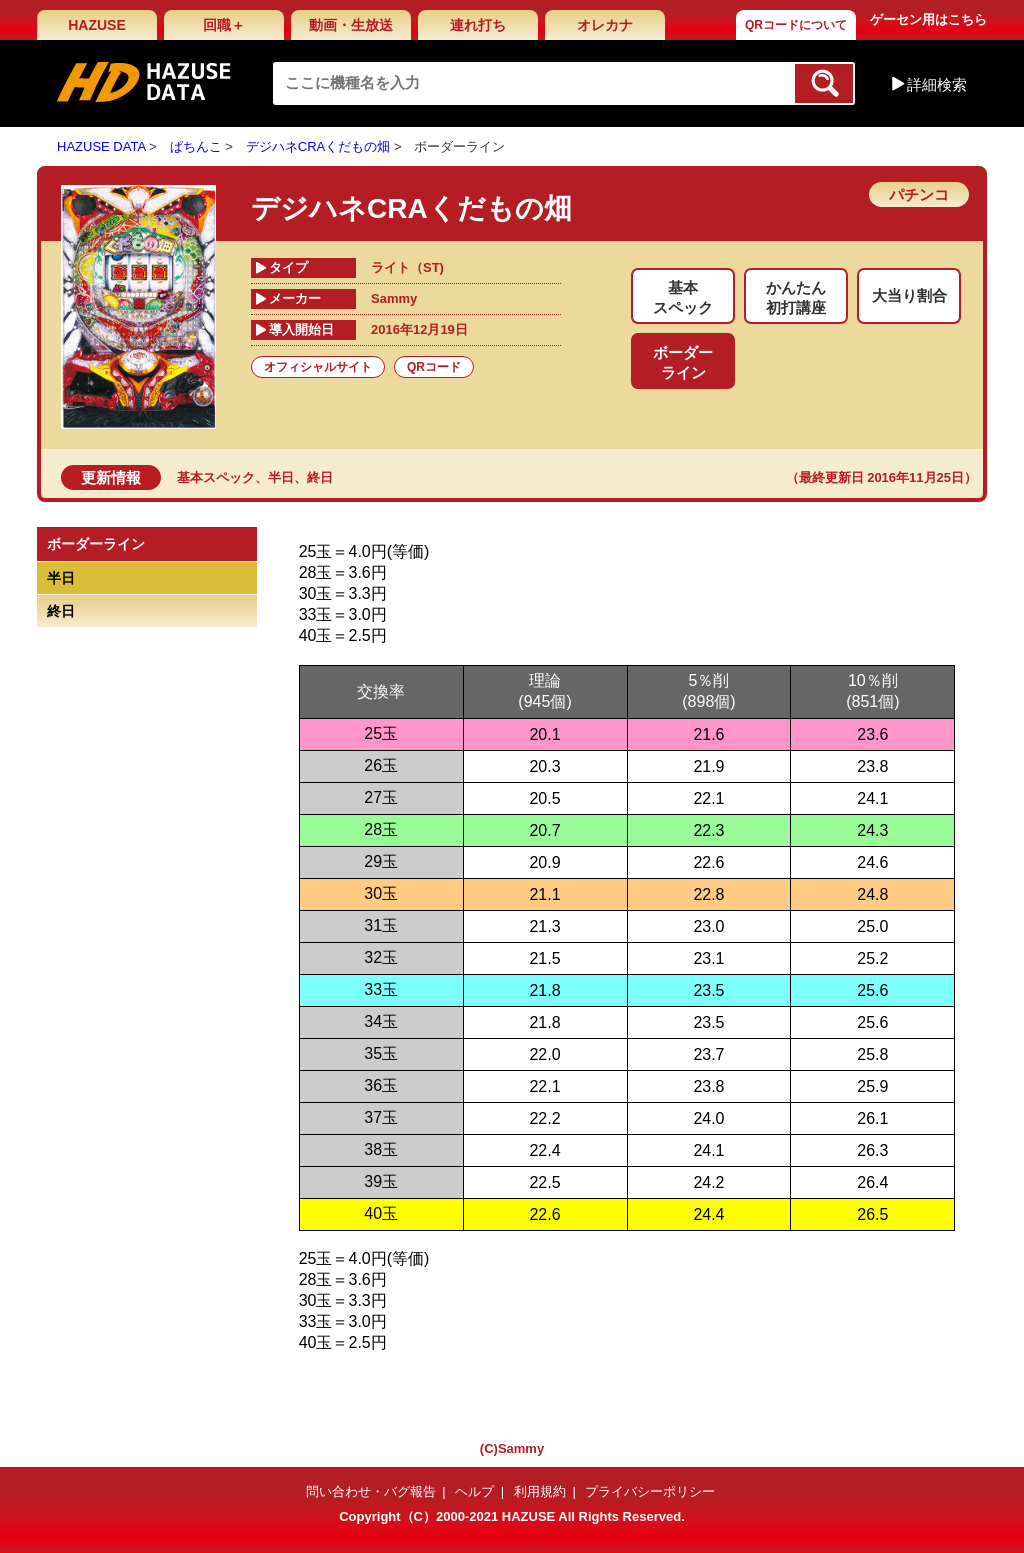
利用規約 (540, 1491)
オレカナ (605, 25)
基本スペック (216, 477)
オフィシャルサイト (318, 367)
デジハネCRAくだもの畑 (318, 146)
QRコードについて (796, 25)
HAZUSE (97, 25)
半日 (281, 477)
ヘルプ (474, 1491)
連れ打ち (478, 25)
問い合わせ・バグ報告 (371, 1491)
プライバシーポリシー (650, 1491)
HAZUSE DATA (101, 146)
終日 (320, 477)
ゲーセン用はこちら (928, 19)
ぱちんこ (196, 146)
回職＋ (224, 25)
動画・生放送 (351, 25)
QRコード (434, 367)
